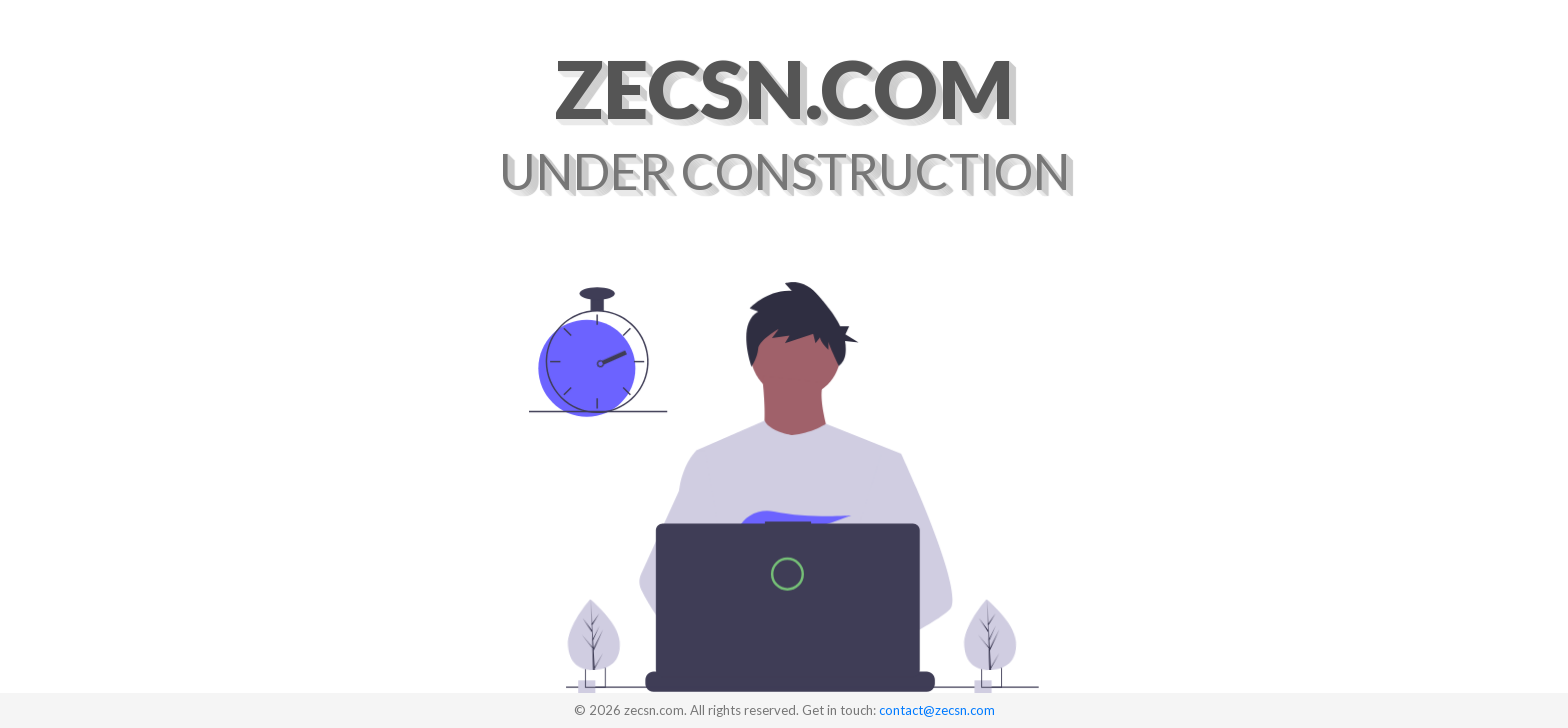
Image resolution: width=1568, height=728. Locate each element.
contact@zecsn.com (937, 710)
